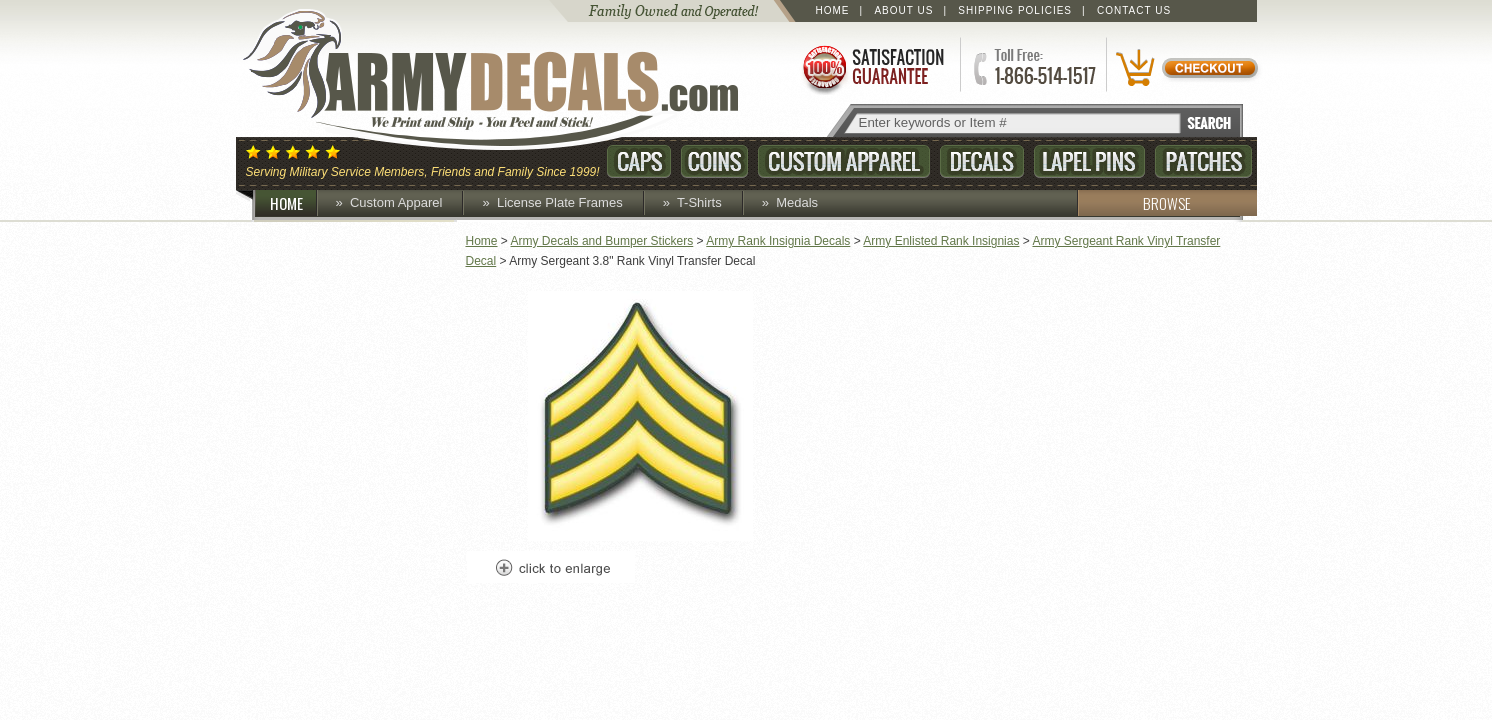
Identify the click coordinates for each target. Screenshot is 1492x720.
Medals (797, 202)
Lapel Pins (1089, 161)
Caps (639, 161)
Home (833, 10)
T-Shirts (699, 202)
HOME (294, 203)
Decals (982, 161)
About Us (903, 10)
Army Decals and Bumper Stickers (602, 241)
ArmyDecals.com (510, 80)
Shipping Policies (1015, 10)
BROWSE (1134, 203)
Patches (1203, 161)
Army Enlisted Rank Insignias (941, 241)
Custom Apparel (844, 161)
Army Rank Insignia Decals (778, 241)
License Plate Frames (560, 202)
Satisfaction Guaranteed (872, 67)
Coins (714, 161)
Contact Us (1134, 10)
